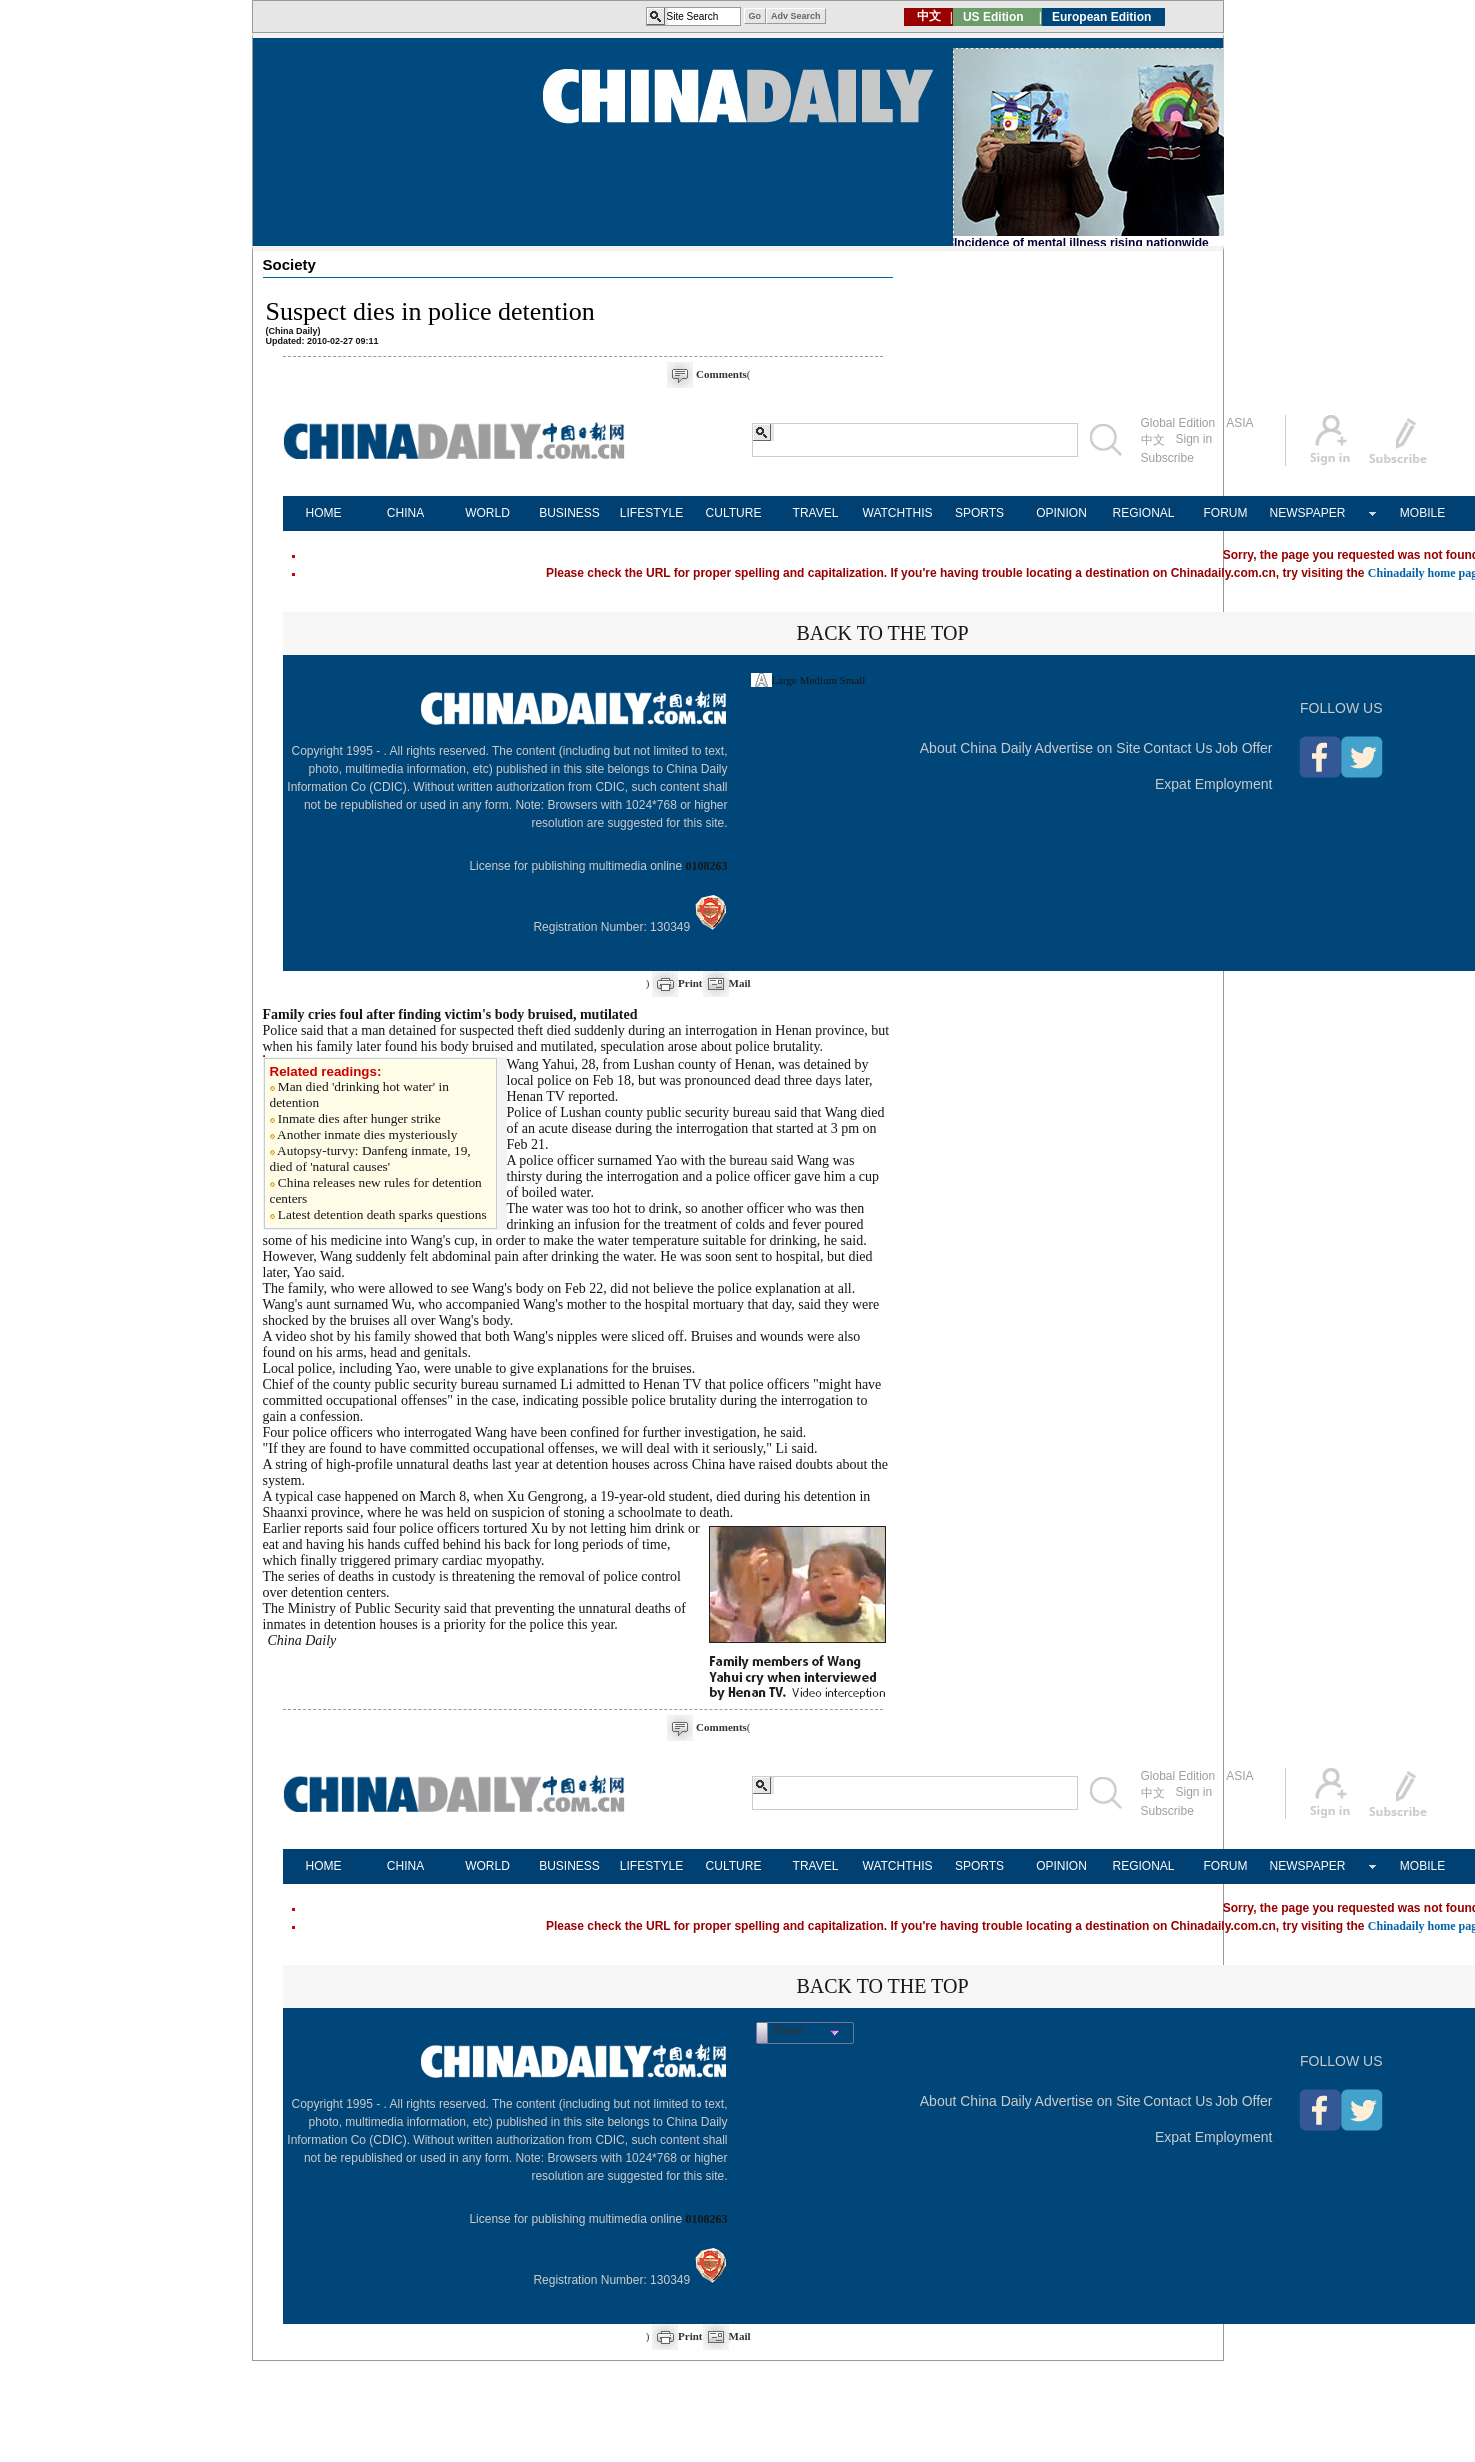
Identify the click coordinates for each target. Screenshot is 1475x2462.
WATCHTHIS (898, 513)
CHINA (405, 513)
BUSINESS (569, 513)
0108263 (707, 866)
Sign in (1194, 439)
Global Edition (1178, 423)
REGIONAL (1143, 513)
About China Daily (976, 748)
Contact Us (1177, 748)
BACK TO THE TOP (882, 633)
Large (784, 680)
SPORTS (979, 513)
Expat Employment (1214, 784)
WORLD (487, 513)
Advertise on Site (1088, 748)
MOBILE (1422, 513)
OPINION (1061, 513)
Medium (818, 680)
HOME (324, 513)
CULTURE (734, 513)
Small (853, 680)
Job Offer (1243, 748)
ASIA (1239, 423)
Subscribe (1167, 458)
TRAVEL (816, 513)
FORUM (1226, 513)
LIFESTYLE (651, 513)
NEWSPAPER (1308, 513)
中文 (1153, 440)
